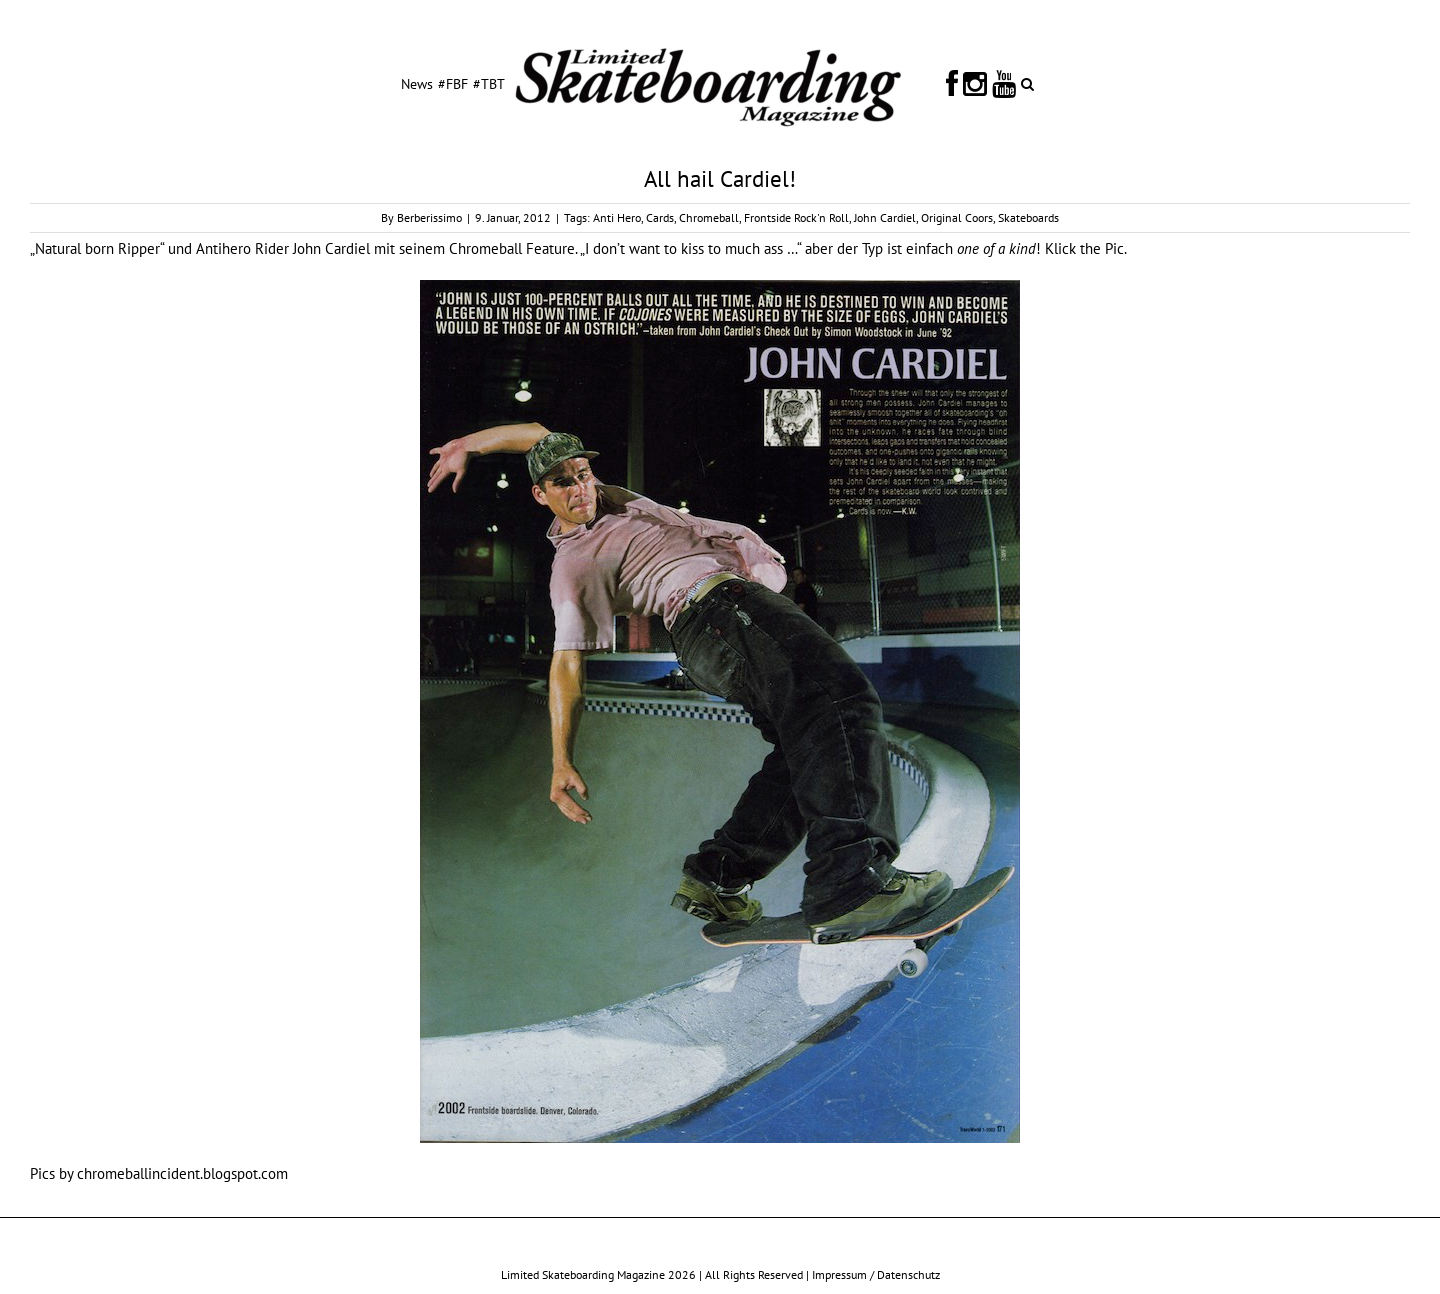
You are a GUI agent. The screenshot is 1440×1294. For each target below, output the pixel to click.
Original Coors (957, 217)
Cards (660, 217)
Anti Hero (617, 217)
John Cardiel (885, 217)
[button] (1027, 83)
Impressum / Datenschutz (876, 1274)
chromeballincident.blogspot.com (182, 1173)
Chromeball (709, 217)
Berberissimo (429, 217)
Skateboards (1028, 217)
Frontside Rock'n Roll (796, 217)
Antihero (223, 248)
